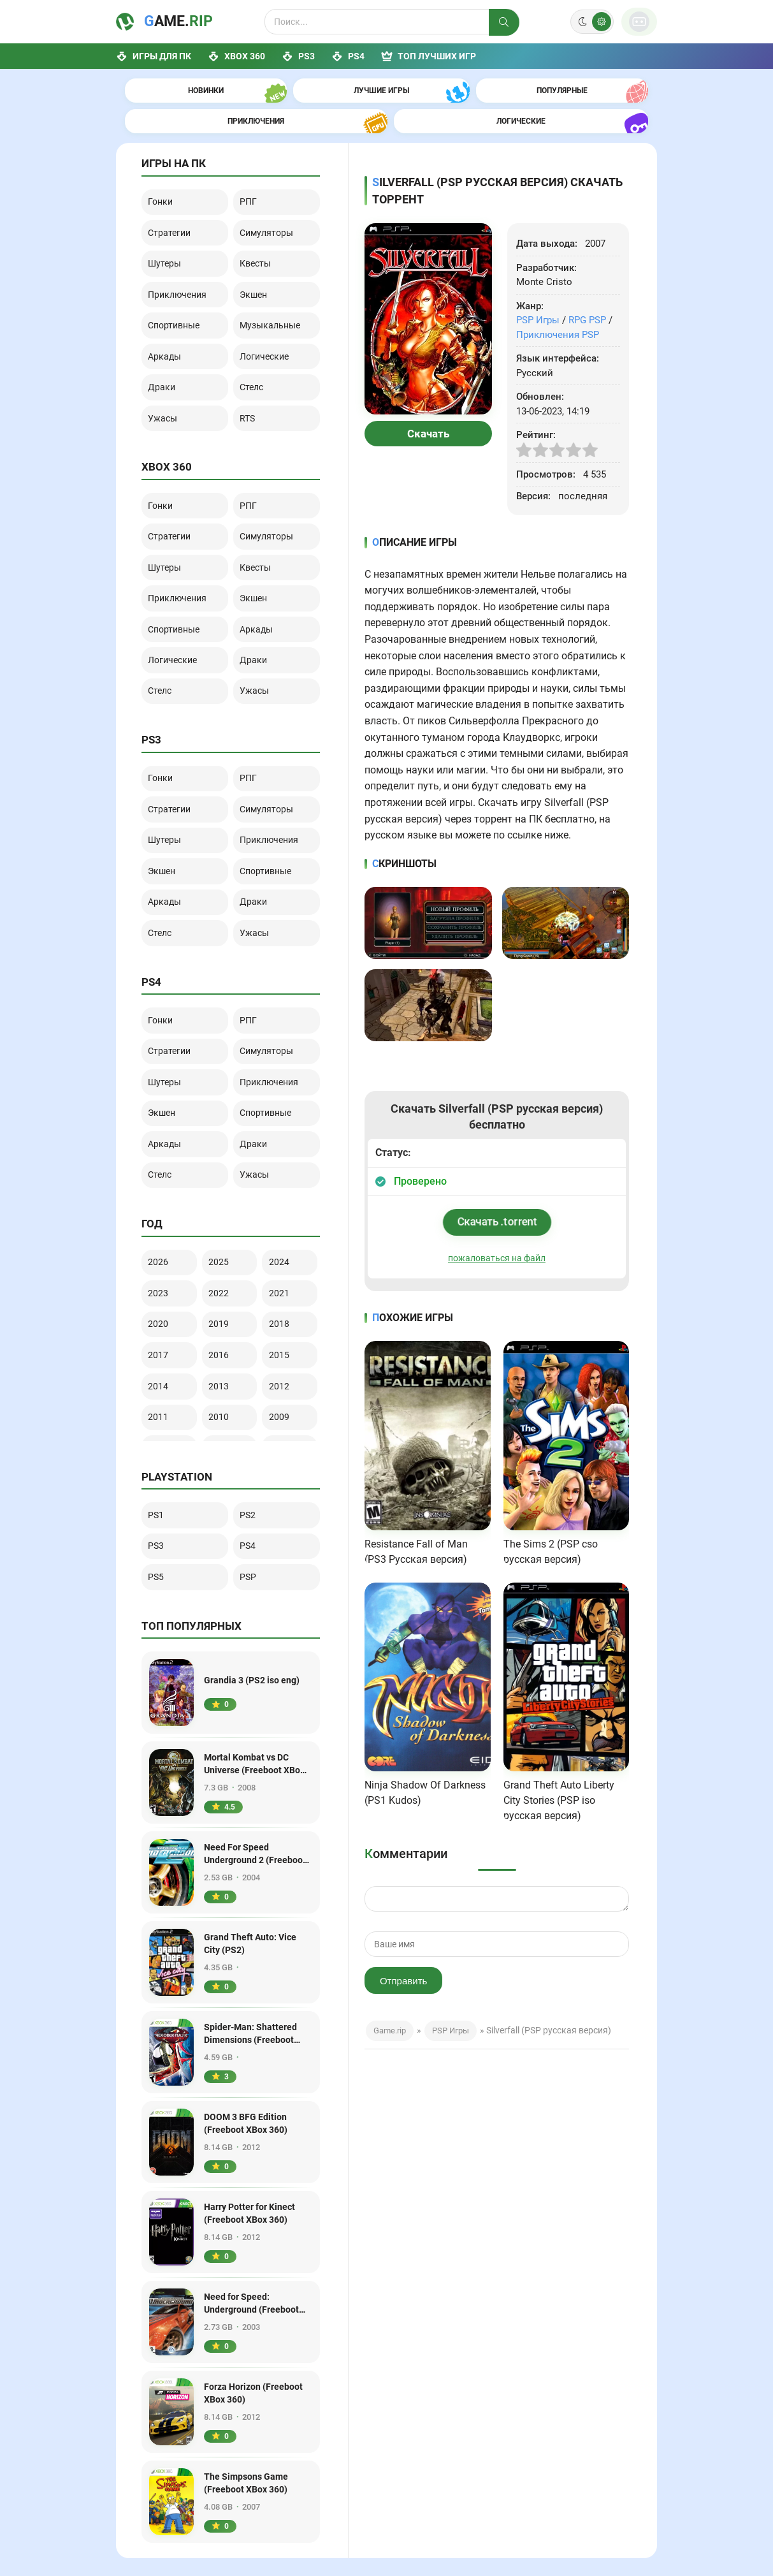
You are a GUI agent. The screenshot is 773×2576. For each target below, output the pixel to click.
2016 (223, 1211)
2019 (223, 1183)
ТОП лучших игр (428, 56)
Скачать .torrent (496, 1190)
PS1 (160, 1380)
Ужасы (167, 359)
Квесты (260, 224)
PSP (252, 1434)
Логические (270, 305)
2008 (163, 1295)
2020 (163, 1183)
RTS (251, 359)
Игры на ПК (406, 2497)
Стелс (256, 332)
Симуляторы (272, 196)
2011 (163, 1267)
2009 (283, 1267)
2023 (163, 1155)
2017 (163, 1211)
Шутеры (169, 224)
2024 (283, 1127)
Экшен (258, 250)
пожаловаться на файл (496, 1227)
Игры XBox (508, 2477)
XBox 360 (236, 56)
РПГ (252, 169)
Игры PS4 (506, 2536)
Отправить (403, 1952)
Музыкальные (275, 278)
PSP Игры (538, 289)
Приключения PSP (557, 304)
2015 (283, 1211)
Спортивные (180, 278)
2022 (223, 1155)
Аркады (169, 305)
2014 (163, 1239)
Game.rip (389, 2002)
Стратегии (174, 196)
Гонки (165, 169)
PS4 (348, 56)
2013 (223, 1239)
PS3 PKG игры (515, 2517)
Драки (166, 332)
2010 (223, 1267)
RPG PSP (587, 289)
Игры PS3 (506, 2497)
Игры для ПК (153, 56)
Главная (399, 2477)
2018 (283, 1183)
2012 (283, 1239)
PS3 (298, 56)
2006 (283, 1295)
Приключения (183, 250)
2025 (223, 1127)
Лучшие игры (409, 2517)
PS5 (160, 1434)
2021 (283, 1155)
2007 (223, 1295)
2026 (163, 1127)
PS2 (251, 1380)
